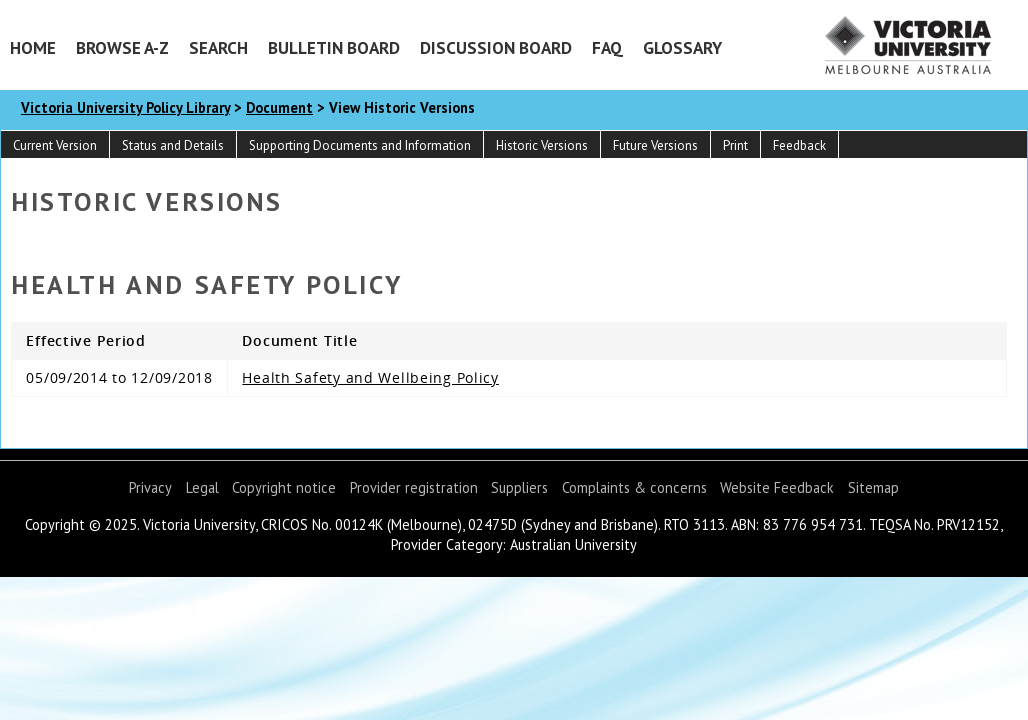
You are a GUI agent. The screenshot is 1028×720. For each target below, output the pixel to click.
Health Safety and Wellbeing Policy (370, 377)
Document (279, 107)
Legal (202, 487)
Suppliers (519, 487)
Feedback (799, 145)
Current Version (55, 145)
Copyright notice (284, 487)
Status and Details (173, 145)
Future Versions (655, 145)
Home (33, 47)
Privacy (150, 487)
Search (218, 47)
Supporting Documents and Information (360, 145)
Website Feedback (777, 487)
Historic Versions (542, 145)
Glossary (682, 47)
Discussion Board (496, 47)
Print (735, 145)
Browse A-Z (122, 47)
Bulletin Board (334, 47)
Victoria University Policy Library (125, 107)
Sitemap (873, 487)
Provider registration (414, 487)
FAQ (607, 47)
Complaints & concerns (634, 487)
